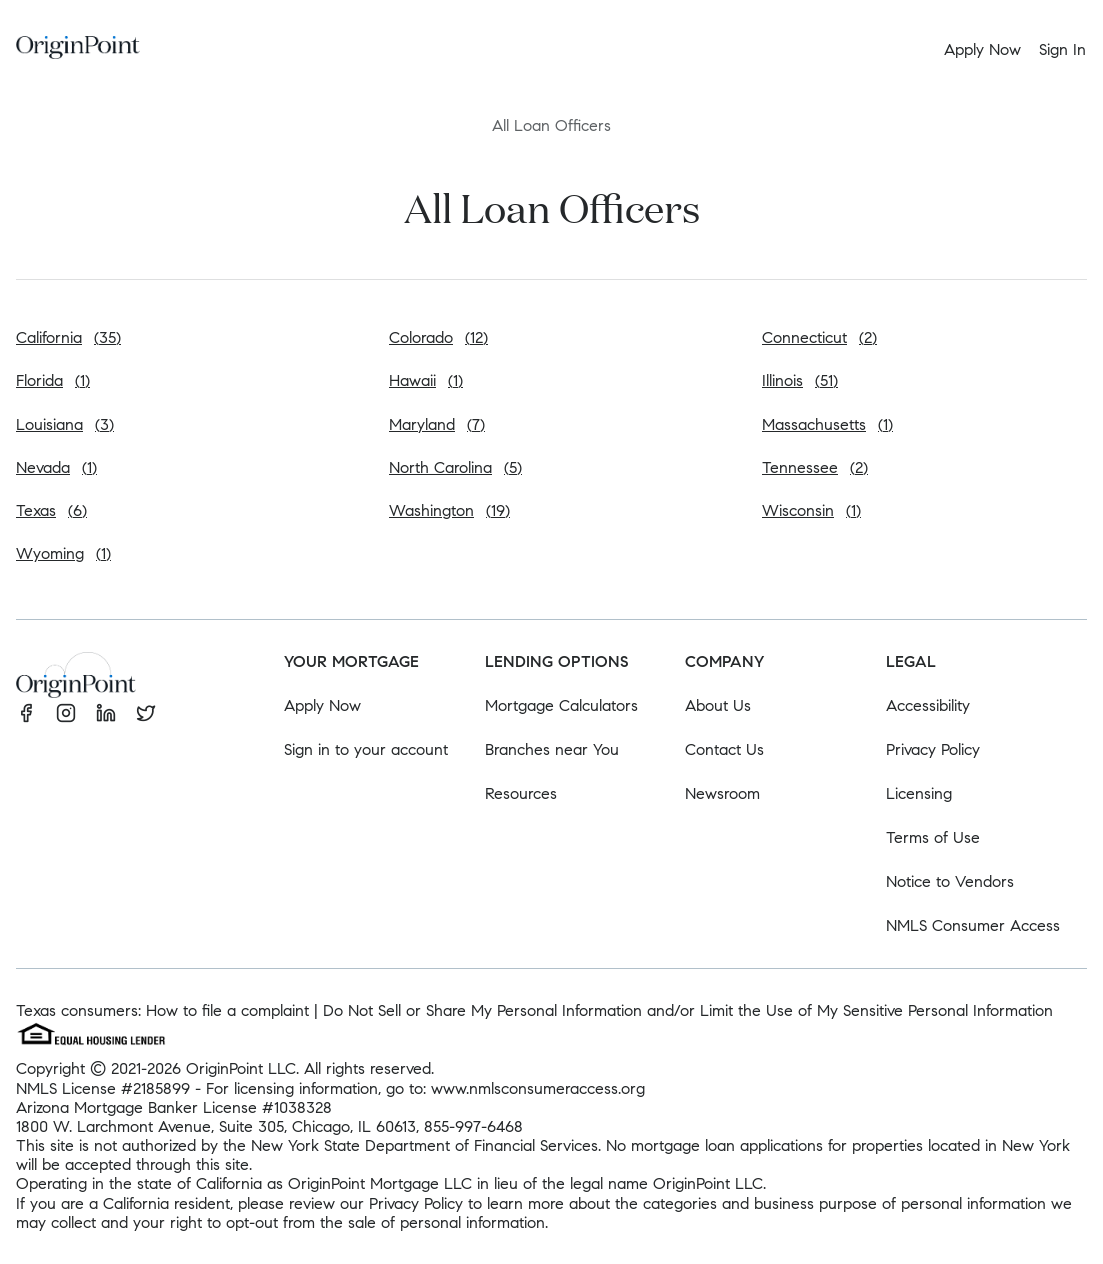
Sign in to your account (366, 749)
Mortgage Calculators (561, 705)
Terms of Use (933, 837)
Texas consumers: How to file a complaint (162, 1010)
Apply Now (322, 705)
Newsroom (722, 793)
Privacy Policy (933, 749)
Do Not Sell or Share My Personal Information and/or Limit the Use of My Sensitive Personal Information (688, 1010)
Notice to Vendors (950, 881)
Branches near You (552, 749)
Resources (521, 793)
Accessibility (928, 705)
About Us (718, 705)
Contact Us (724, 749)
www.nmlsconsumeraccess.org (538, 1088)
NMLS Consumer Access (973, 925)
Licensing (919, 793)
